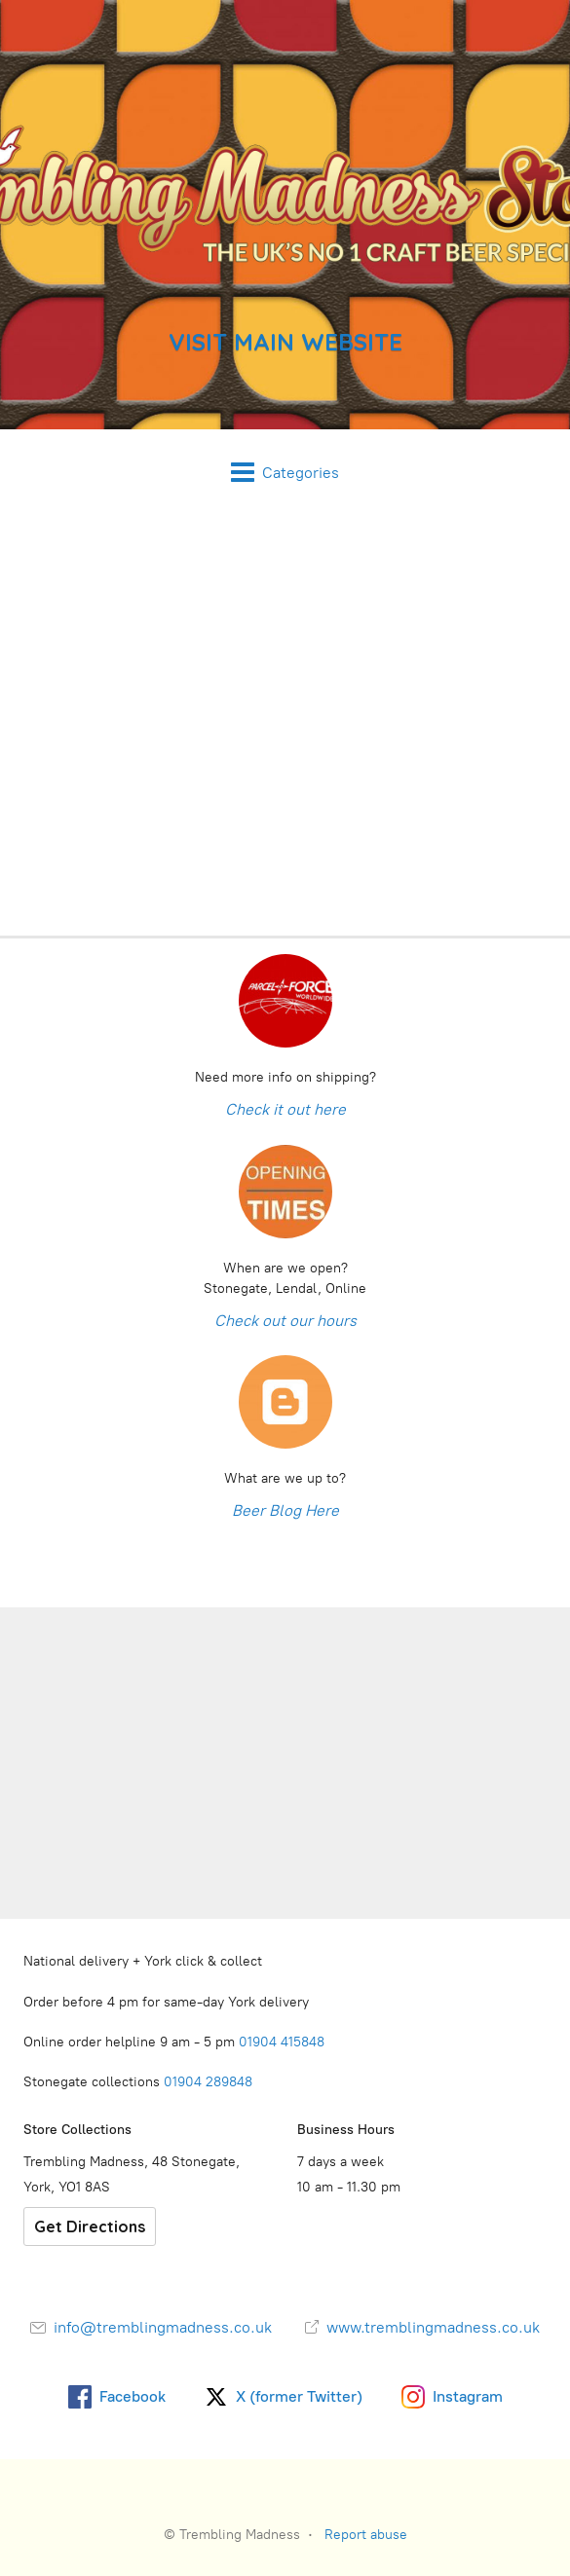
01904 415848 (283, 2042)
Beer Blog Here (285, 1510)
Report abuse (365, 2534)
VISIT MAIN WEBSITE (285, 341)
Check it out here (285, 1109)
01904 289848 (208, 2082)
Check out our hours (285, 1320)
